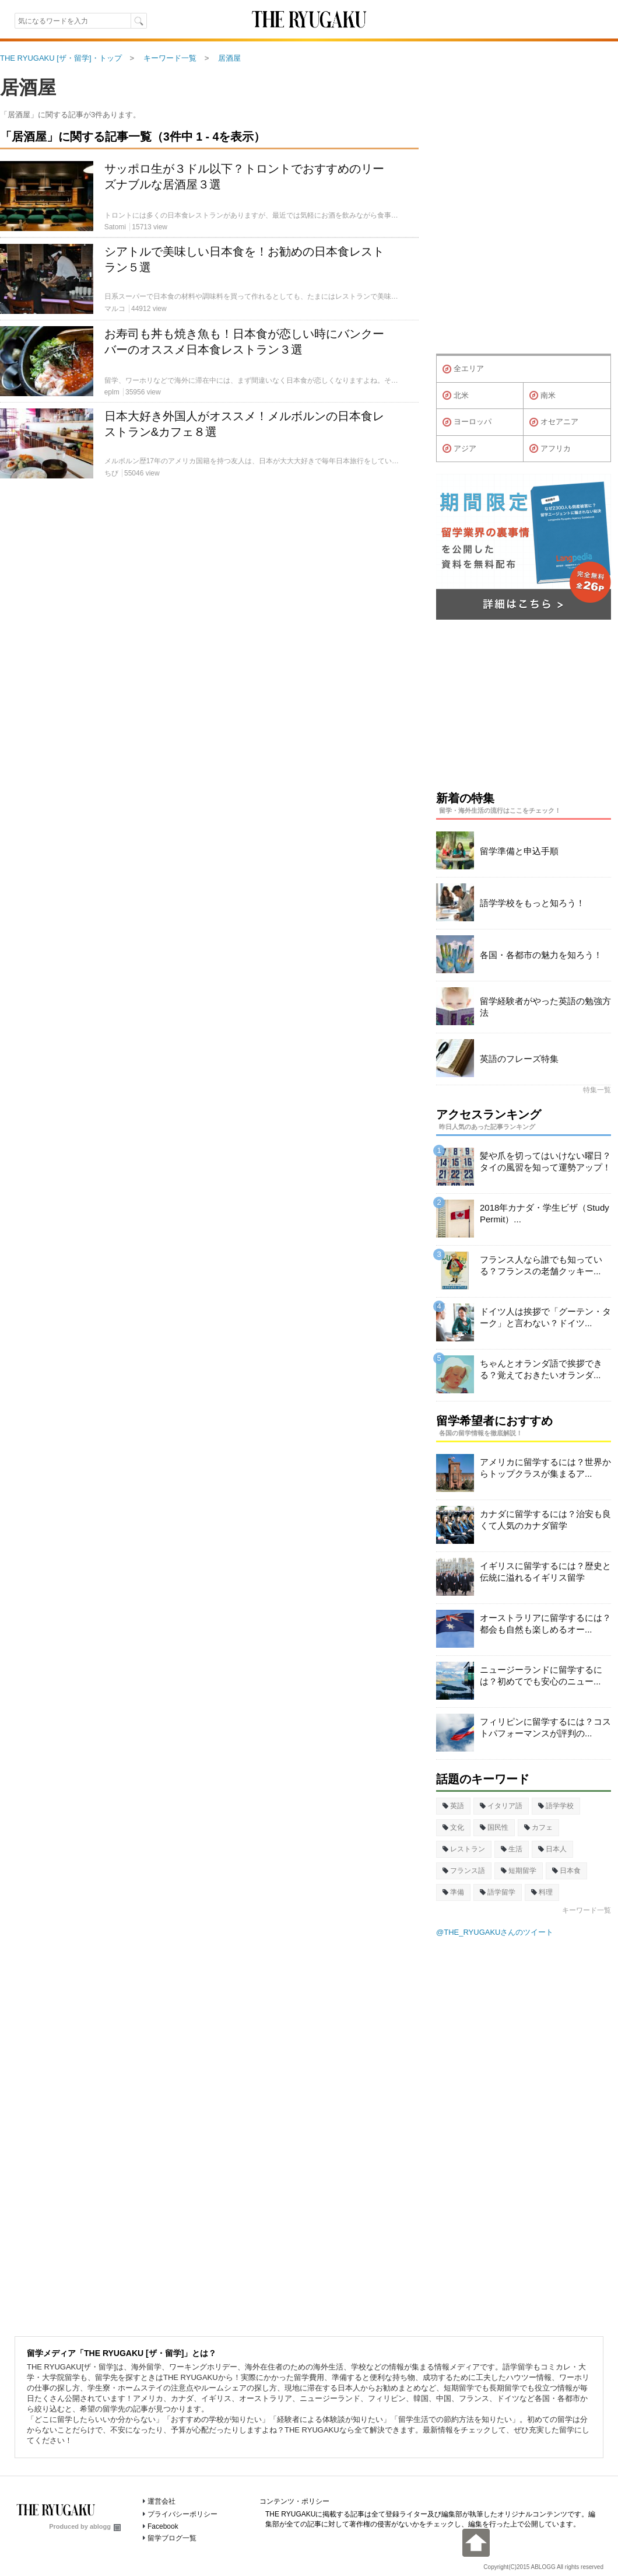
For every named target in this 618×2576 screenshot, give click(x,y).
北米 (456, 395)
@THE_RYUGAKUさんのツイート (494, 1932)
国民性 (494, 1827)
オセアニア (553, 422)
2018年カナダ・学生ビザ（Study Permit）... (544, 1213)
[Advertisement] (209, 621)
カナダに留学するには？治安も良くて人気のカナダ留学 (545, 1519)
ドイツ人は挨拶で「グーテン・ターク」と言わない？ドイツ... (545, 1317)
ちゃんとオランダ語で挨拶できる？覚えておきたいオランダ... (541, 1369)
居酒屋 (28, 87)
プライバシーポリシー (182, 2514)
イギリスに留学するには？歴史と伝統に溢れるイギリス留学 (545, 1571)
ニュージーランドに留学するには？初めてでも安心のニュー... (541, 1675)
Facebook (163, 2526)
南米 (542, 395)
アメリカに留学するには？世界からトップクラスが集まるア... (545, 1468)
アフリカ (550, 448)
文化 (453, 1827)
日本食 (566, 1871)
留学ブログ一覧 (172, 2538)
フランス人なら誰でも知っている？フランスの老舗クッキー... (541, 1265)
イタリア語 (501, 1806)
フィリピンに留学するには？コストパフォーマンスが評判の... (545, 1727)
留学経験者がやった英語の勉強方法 (545, 1007)
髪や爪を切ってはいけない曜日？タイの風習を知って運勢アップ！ (545, 1161)
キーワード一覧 (586, 1910)
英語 (453, 1806)
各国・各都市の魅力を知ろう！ (541, 955)
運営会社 (161, 2501)
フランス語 (464, 1871)
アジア (459, 448)
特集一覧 (597, 1090)
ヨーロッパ (467, 422)
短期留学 (518, 1871)
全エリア (463, 369)
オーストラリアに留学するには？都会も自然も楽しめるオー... (545, 1623)
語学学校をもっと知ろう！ (532, 903)
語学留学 (497, 1892)
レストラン (464, 1849)
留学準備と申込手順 (519, 851)
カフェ (538, 1827)
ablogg (105, 2526)
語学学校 (556, 1806)
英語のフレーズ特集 (519, 1059)
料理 (542, 1892)
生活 (511, 1849)
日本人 (552, 1849)
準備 (453, 1892)
